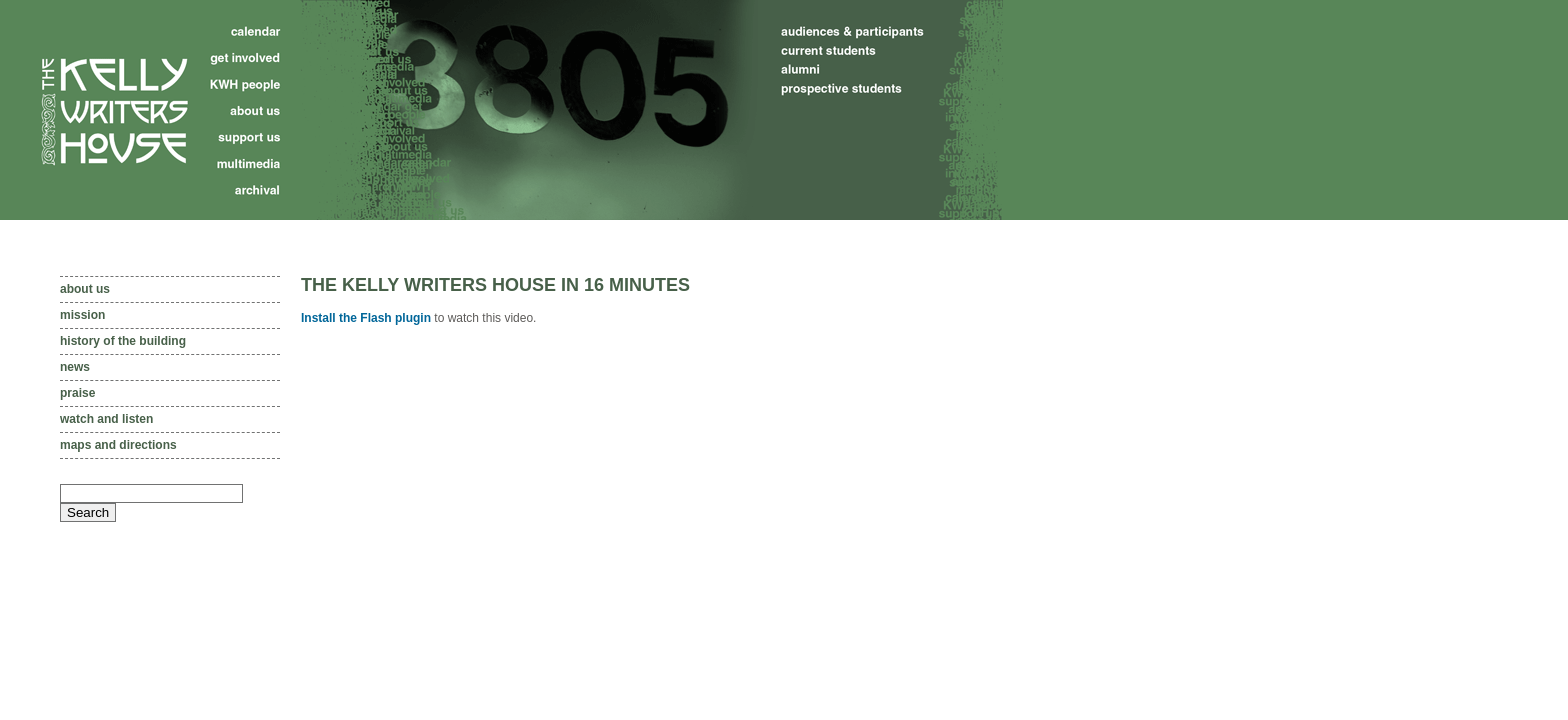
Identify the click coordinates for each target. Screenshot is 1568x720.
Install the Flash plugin (366, 318)
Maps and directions (118, 445)
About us (85, 289)
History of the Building (123, 341)
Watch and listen (106, 419)
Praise (77, 393)
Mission (82, 315)
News (75, 367)
